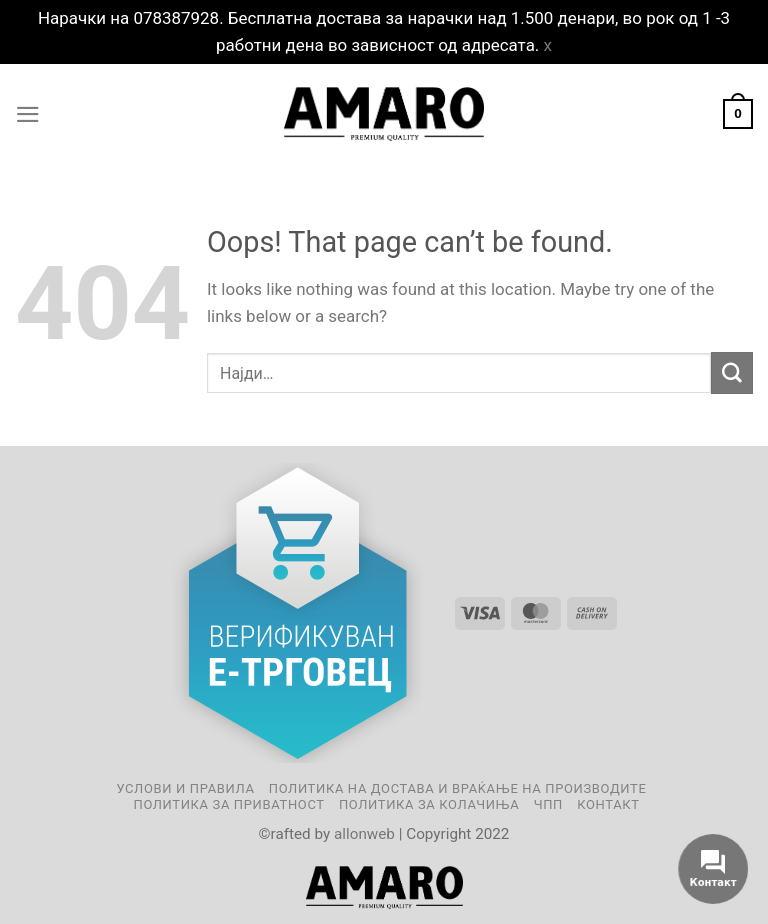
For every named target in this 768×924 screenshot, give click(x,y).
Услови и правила (185, 788)
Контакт (608, 804)
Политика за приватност (228, 804)
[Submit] (732, 372)
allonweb (364, 834)
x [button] (548, 45)
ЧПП (548, 804)
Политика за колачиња (429, 804)
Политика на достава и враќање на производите (458, 788)
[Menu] (28, 114)
